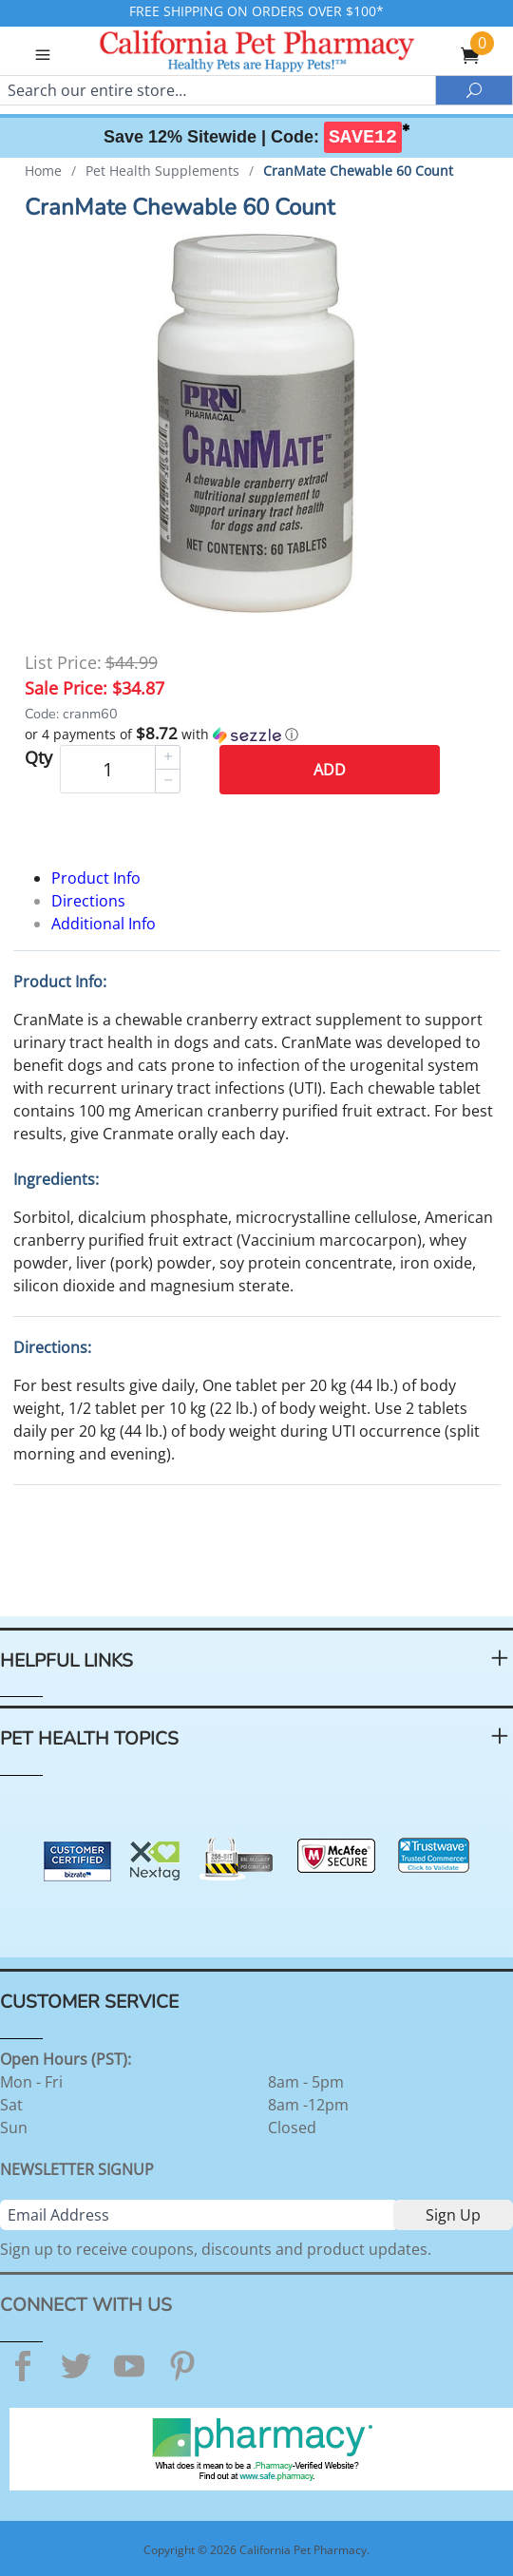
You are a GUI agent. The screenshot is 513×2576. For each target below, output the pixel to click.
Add (330, 769)
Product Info (96, 878)
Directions (88, 900)
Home (43, 171)
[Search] (217, 90)
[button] (257, 734)
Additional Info (103, 923)
